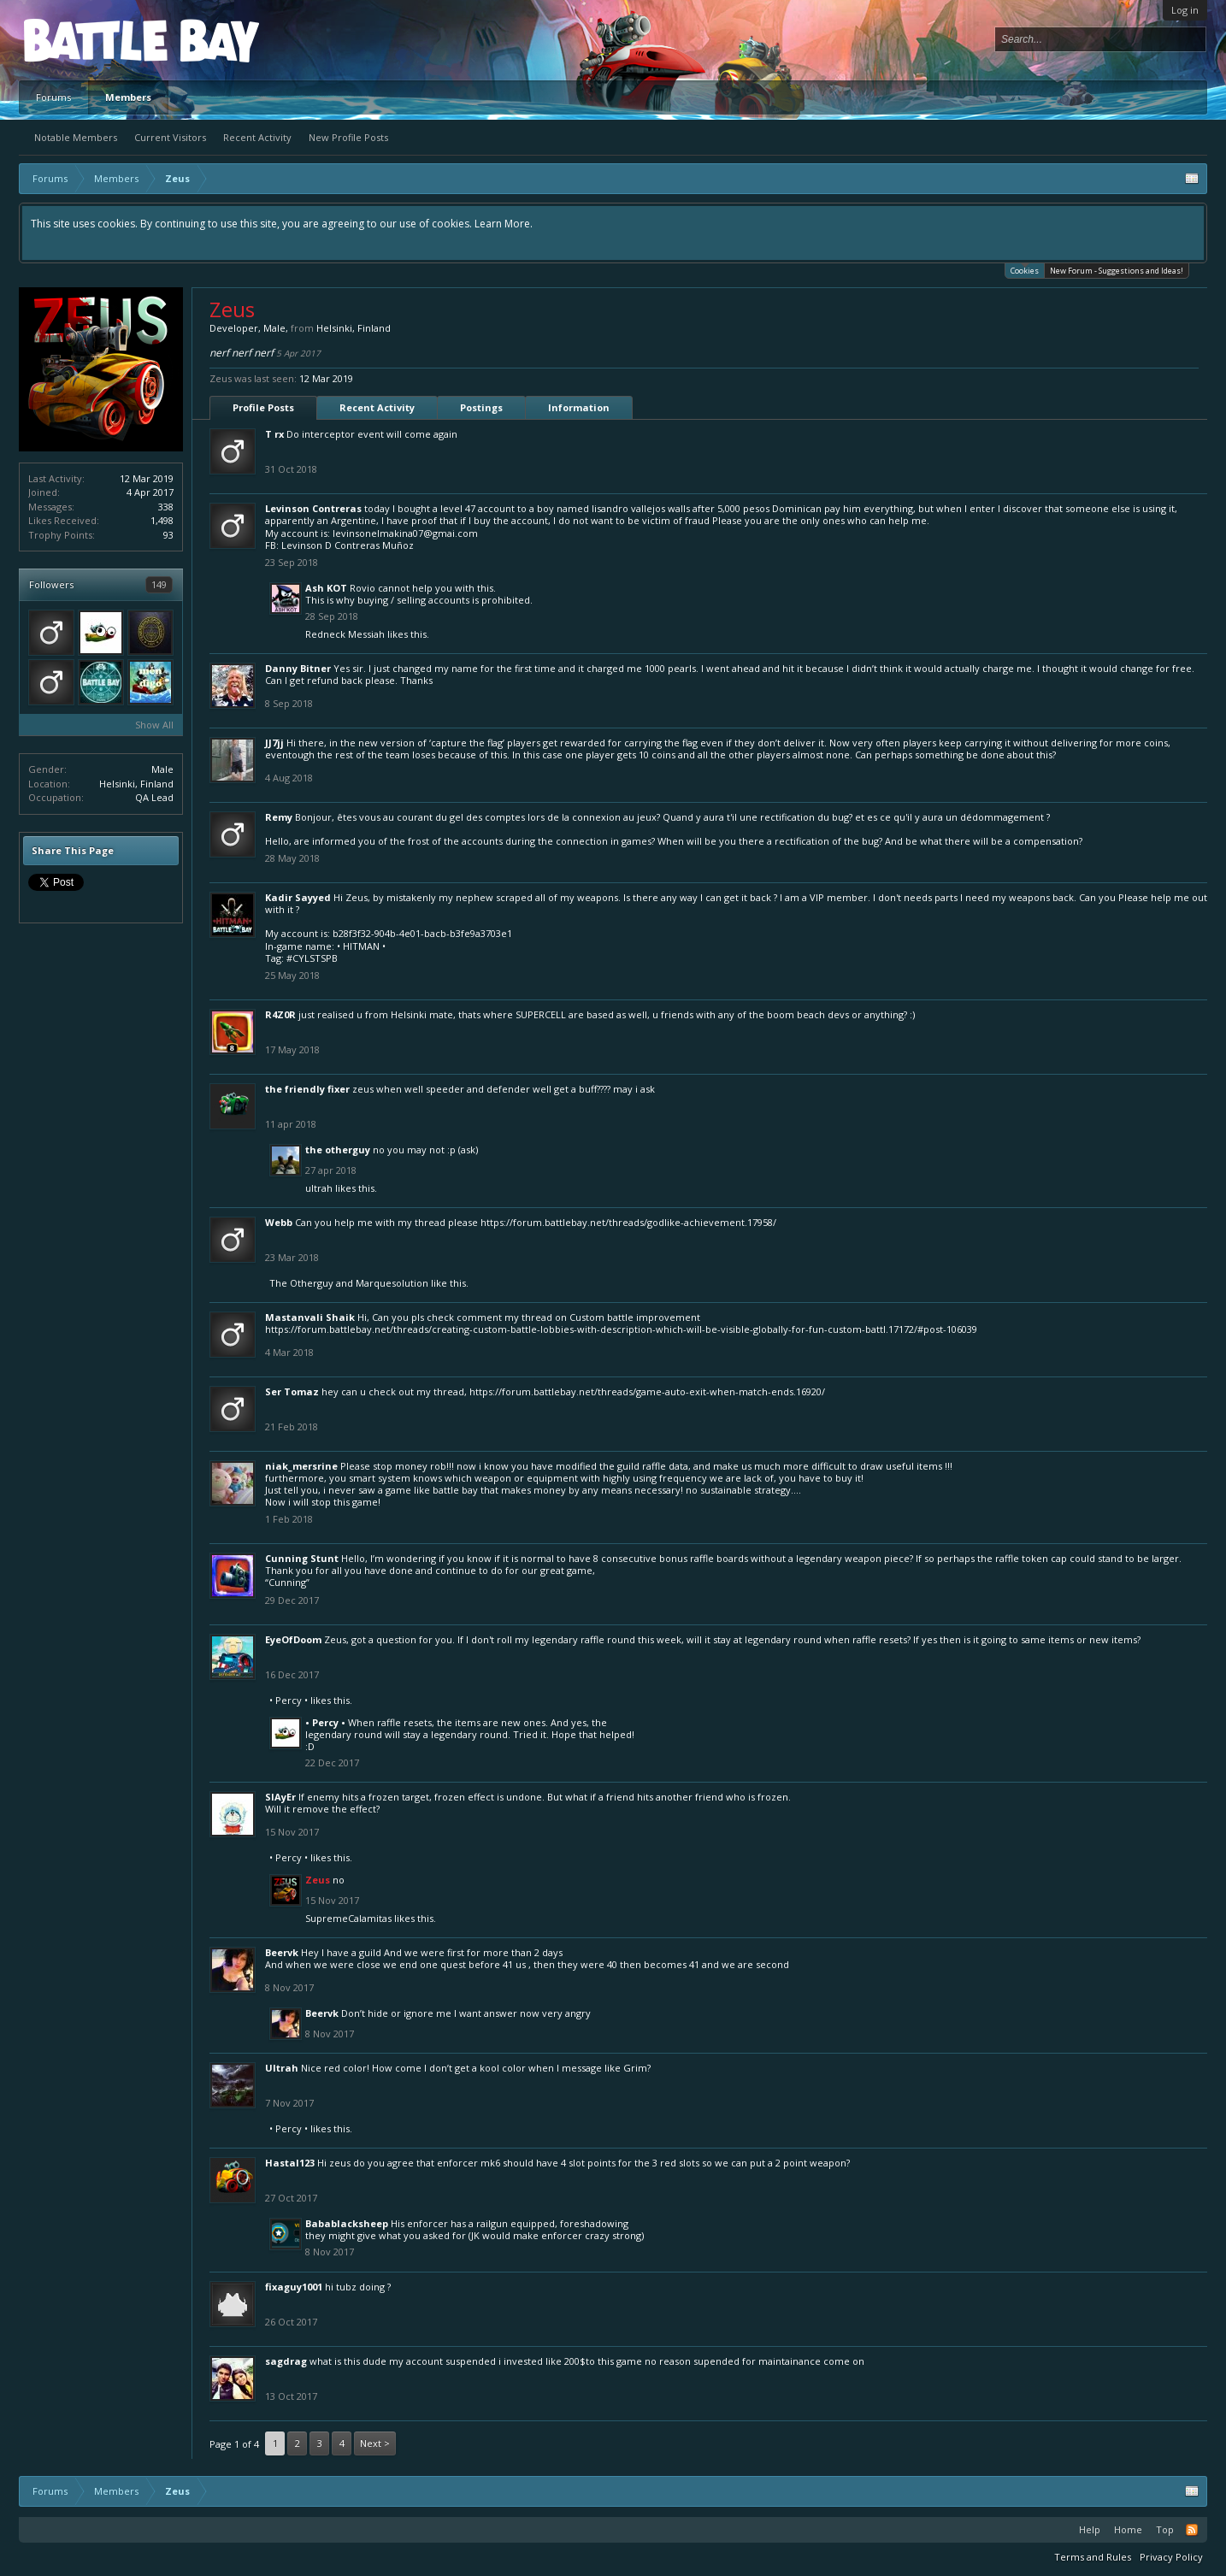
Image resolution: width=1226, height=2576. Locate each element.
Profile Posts (263, 407)
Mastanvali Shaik (310, 1317)
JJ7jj (274, 742)
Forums (53, 97)
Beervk (281, 1952)
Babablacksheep (346, 2223)
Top (1165, 2529)
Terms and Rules (1092, 2556)
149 (159, 584)
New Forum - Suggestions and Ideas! (1116, 270)
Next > (375, 2443)
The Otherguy (337, 1149)
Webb (278, 1222)
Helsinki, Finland (136, 783)
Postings (481, 407)
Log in (1185, 9)
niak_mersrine (301, 1465)
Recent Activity (257, 137)
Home (1128, 2529)
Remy (278, 817)
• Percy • (288, 1700)
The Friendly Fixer (307, 1088)
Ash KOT (326, 587)
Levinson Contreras (313, 508)
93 (168, 534)
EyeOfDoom (293, 1639)
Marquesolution (392, 1282)
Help (1089, 2529)
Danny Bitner (298, 668)
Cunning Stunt (302, 1558)
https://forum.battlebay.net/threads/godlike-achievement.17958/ (628, 1222)
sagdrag (286, 2361)
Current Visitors (170, 137)
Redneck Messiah (345, 634)
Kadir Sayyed (298, 897)
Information (579, 407)
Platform (86, 39)
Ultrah (319, 1188)
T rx (274, 433)
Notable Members (75, 137)
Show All (154, 724)
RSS (1192, 2530)
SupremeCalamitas (348, 1918)
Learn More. (503, 223)
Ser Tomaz (292, 1391)
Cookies (1025, 269)
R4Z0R (280, 1014)
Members (128, 97)
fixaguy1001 (293, 2286)
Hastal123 (290, 2162)
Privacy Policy (1171, 2556)
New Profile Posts (348, 137)
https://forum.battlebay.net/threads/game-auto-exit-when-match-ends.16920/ (647, 1391)
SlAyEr (280, 1796)
